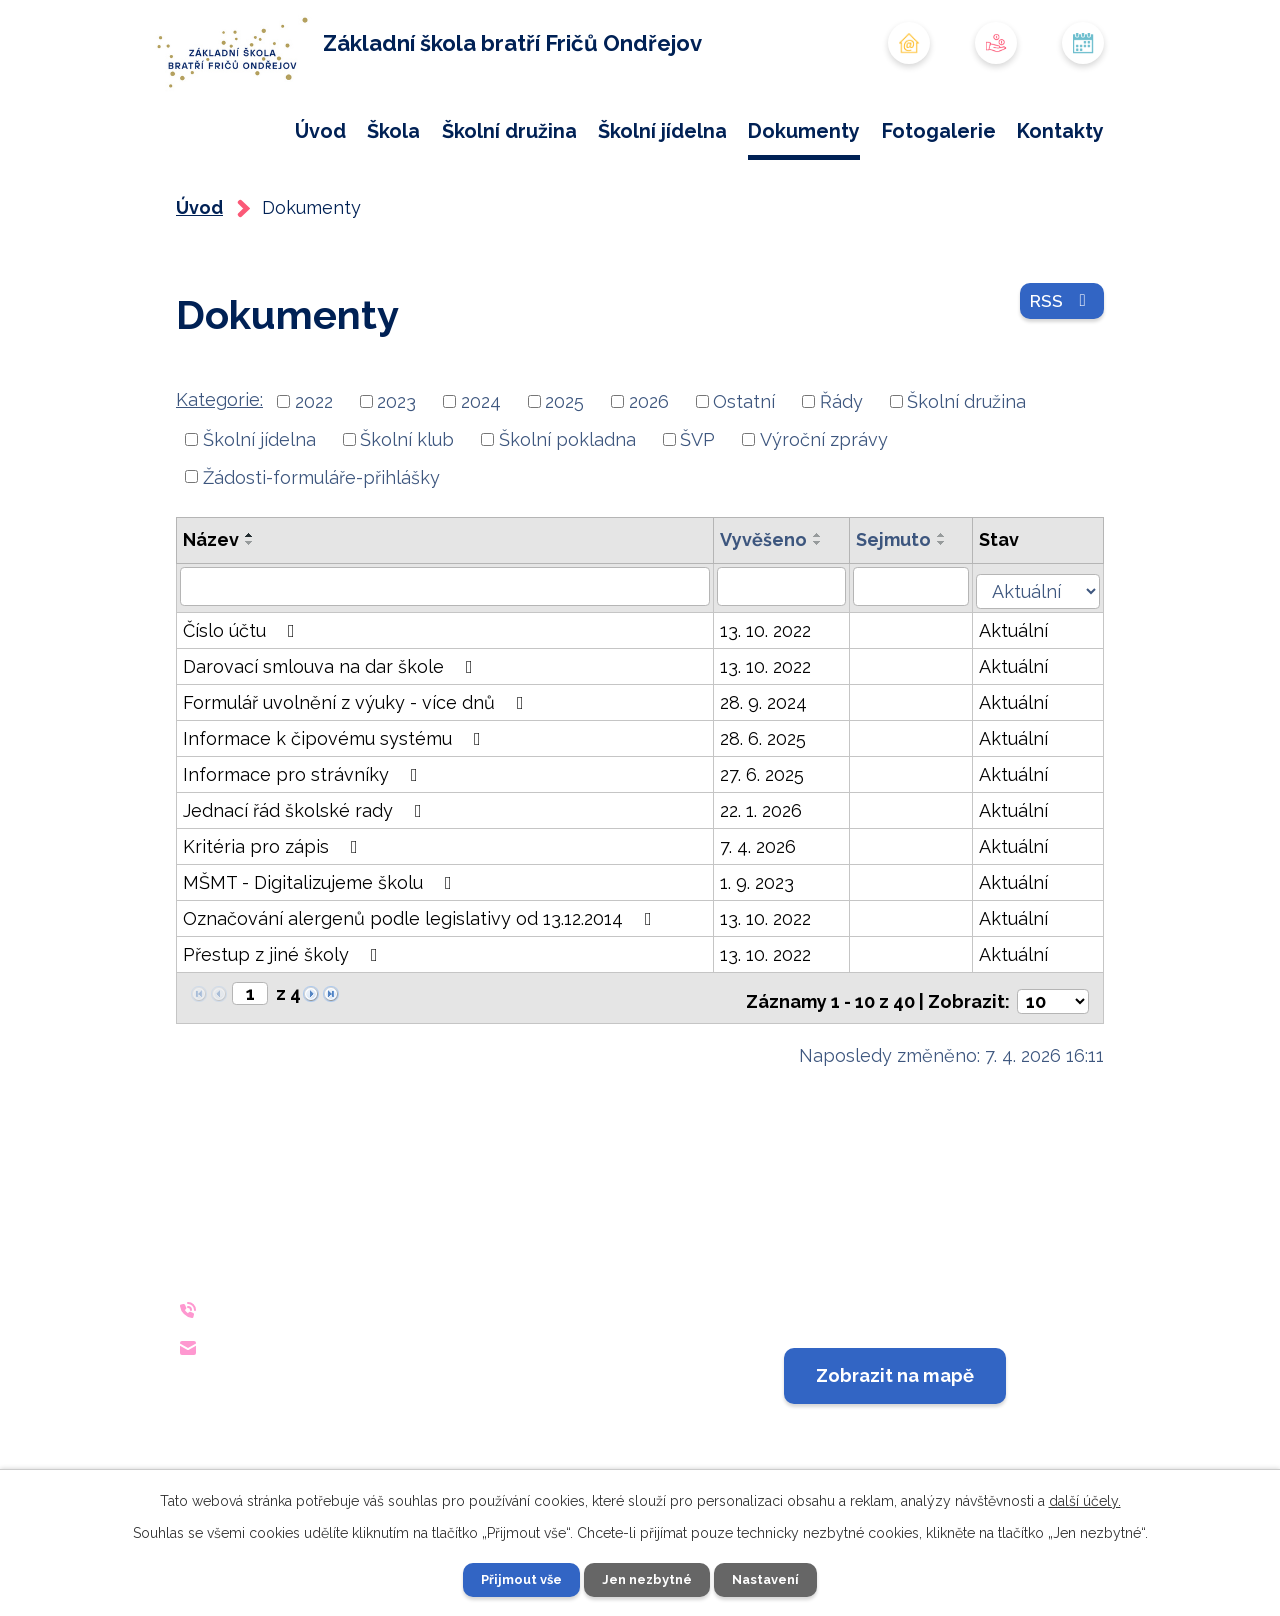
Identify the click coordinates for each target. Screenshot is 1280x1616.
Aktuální (1025, 691)
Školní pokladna (567, 503)
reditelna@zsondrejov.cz (375, 1400)
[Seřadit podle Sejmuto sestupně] (952, 608)
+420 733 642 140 (338, 1363)
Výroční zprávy (824, 503)
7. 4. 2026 (766, 907)
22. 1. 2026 (769, 871)
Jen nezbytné (648, 1579)
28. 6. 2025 (771, 799)
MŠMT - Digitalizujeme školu (321, 943)
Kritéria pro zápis (274, 907)
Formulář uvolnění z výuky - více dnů (357, 763)
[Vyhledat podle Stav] (1044, 649)
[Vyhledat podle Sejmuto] (922, 651)
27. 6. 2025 (770, 835)
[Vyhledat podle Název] (449, 651)
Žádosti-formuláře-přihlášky (321, 541)
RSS (1058, 373)
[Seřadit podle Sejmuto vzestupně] (952, 600)
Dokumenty (804, 131)
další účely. (1085, 1499)
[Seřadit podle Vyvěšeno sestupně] (826, 608)
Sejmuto (903, 604)
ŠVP (697, 503)
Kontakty (1060, 131)
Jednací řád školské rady (306, 871)
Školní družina (509, 131)
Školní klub (407, 503)
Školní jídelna (662, 131)
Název (211, 604)
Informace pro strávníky (304, 835)
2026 (649, 466)
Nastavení (773, 1579)
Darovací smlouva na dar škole (332, 727)
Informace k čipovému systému (336, 799)
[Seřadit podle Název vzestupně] (250, 600)
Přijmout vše (515, 1579)
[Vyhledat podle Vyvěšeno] (790, 651)
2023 (396, 466)
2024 (481, 466)
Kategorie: (219, 464)
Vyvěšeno (771, 604)
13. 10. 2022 (773, 691)
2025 (564, 466)
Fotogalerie (939, 131)
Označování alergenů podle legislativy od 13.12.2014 (421, 979)
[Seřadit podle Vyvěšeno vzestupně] (826, 600)
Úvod (320, 131)
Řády (841, 466)
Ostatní (744, 466)
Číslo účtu (243, 691)
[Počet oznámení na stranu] (1053, 1055)
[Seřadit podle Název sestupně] (250, 608)
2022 (314, 466)
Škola (393, 131)
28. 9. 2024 (771, 763)
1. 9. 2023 (765, 943)
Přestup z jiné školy (284, 1015)
